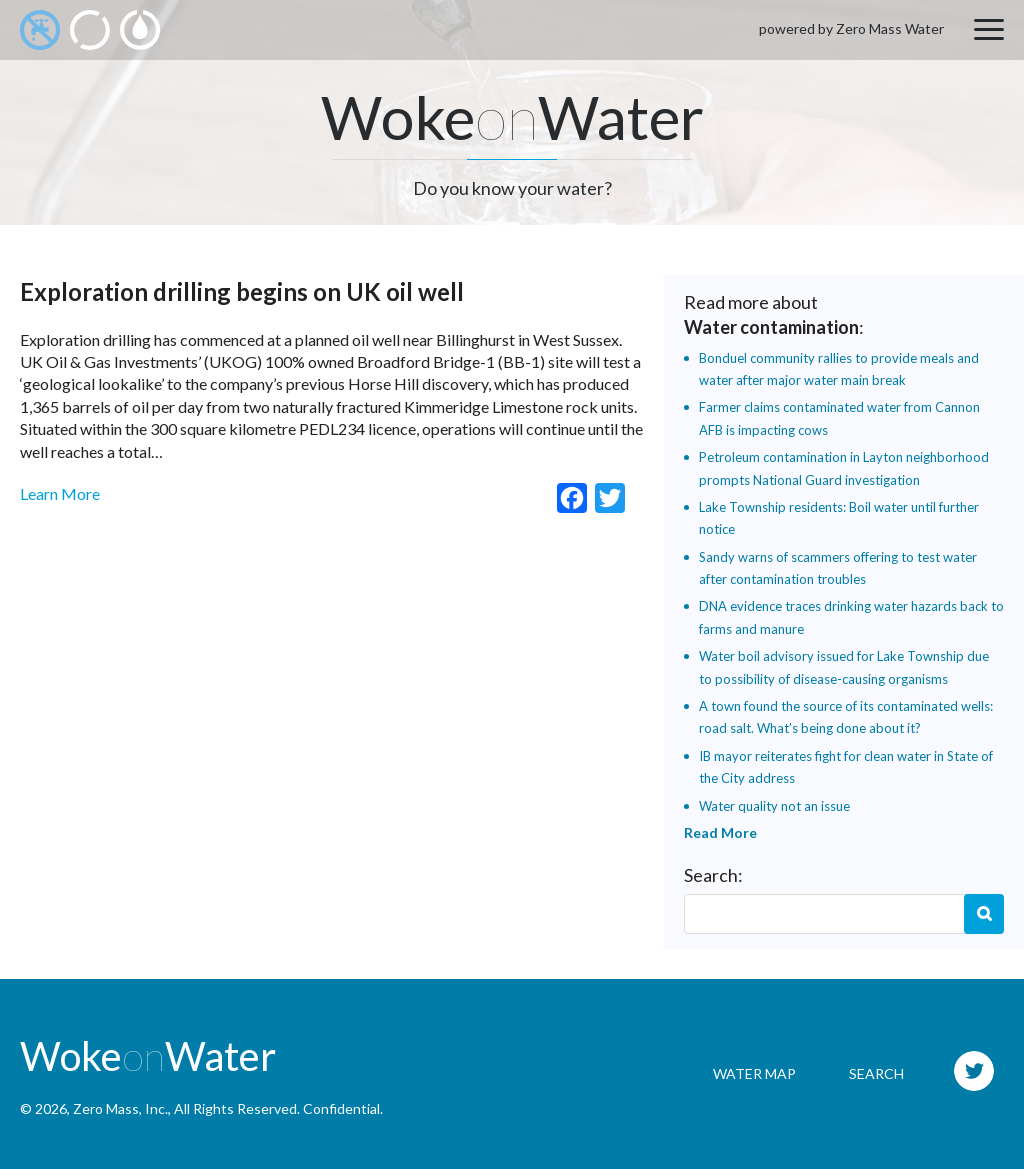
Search (984, 914)
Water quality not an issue (774, 806)
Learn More (60, 493)
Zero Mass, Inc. (120, 1108)
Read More (720, 832)
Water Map (754, 1073)
